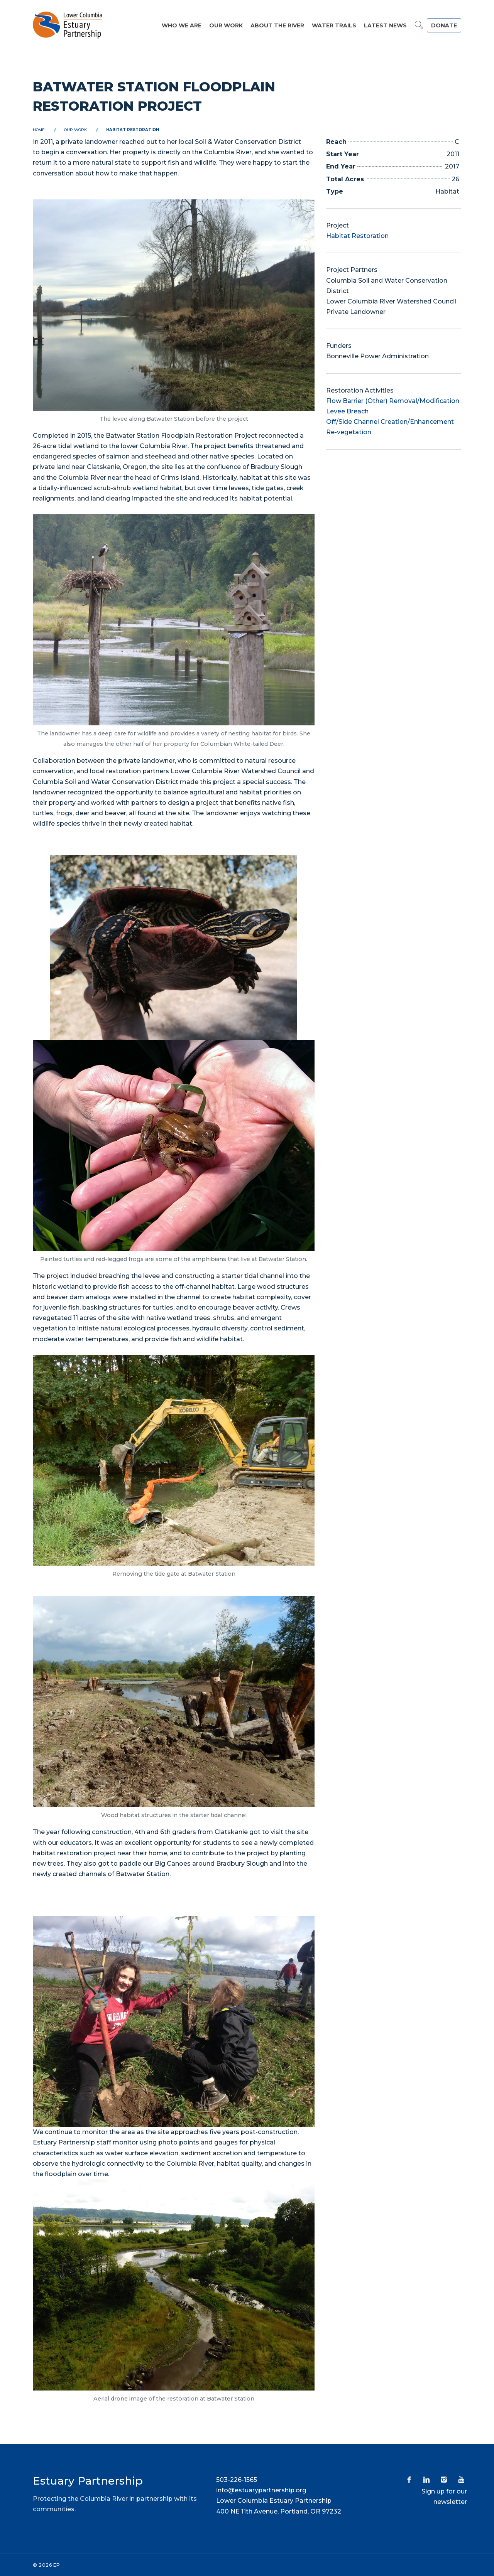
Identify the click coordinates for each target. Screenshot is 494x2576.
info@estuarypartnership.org (261, 2490)
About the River (277, 25)
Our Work (226, 25)
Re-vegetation (348, 432)
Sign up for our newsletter (444, 2496)
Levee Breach (347, 411)
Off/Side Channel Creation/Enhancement (390, 421)
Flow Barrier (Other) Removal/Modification (392, 401)
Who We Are (181, 25)
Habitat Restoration (132, 129)
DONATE (444, 25)
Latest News (385, 25)
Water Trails (334, 25)
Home (39, 129)
